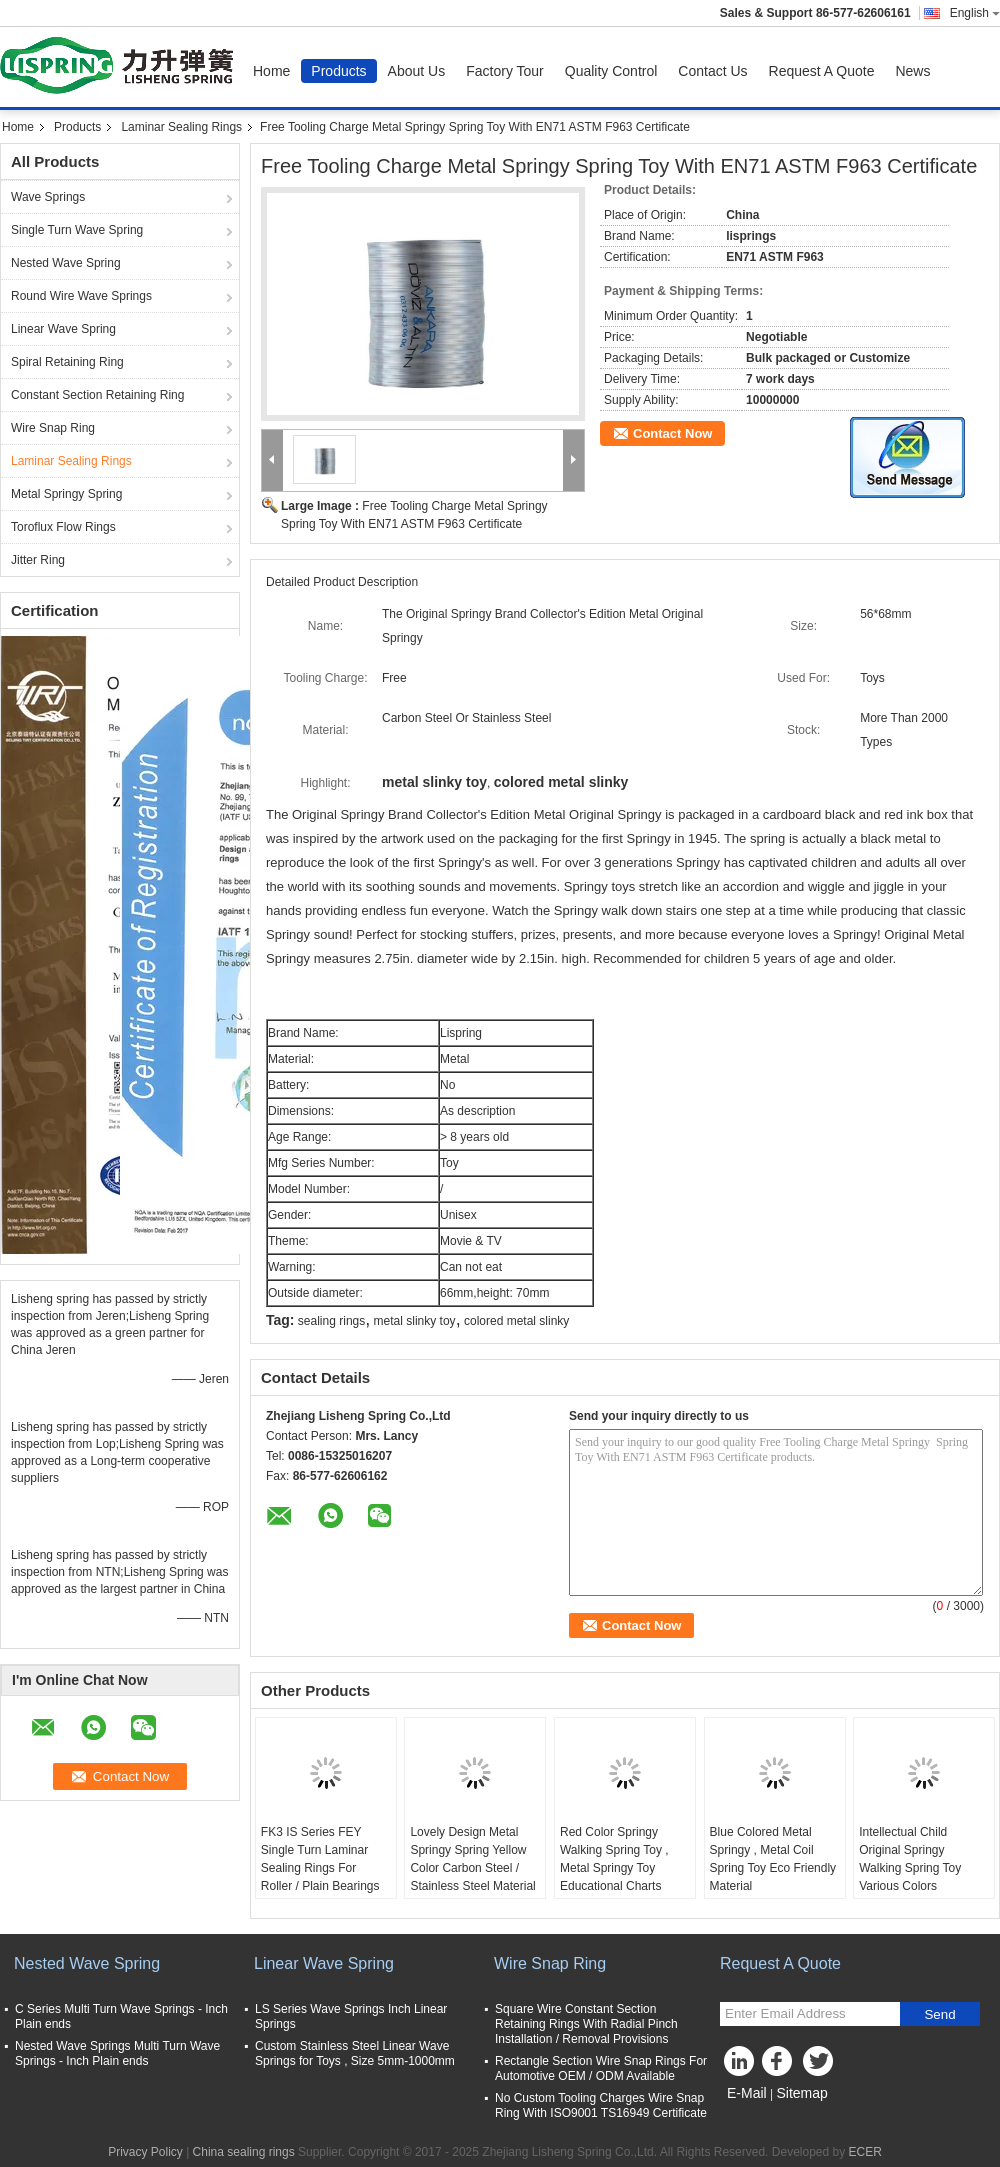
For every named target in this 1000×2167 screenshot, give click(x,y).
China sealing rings (244, 2152)
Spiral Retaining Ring (67, 362)
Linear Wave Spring (63, 329)
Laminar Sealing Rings (181, 127)
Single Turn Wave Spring (77, 230)
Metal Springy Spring (66, 494)
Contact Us (712, 71)
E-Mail (747, 2093)
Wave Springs (48, 197)
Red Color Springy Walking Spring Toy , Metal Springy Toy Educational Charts (614, 1859)
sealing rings (331, 1321)
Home (271, 71)
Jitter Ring (38, 560)
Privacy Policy (145, 2152)
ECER (865, 2152)
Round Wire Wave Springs (81, 296)
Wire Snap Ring (53, 428)
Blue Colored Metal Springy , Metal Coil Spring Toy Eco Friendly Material (773, 1859)
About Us (417, 71)
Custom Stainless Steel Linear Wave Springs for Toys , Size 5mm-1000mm (355, 2053)
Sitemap (801, 2093)
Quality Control (611, 71)
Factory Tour (505, 71)
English (975, 13)
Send (939, 2014)
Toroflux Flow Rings (63, 527)
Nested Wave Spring (66, 263)
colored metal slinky (516, 1321)
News (912, 71)
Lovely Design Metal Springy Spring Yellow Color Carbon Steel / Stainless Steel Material (472, 1859)
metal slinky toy (415, 1321)
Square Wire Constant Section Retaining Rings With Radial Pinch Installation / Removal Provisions (586, 2024)
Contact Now (672, 433)
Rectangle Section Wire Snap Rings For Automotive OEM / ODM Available (601, 2068)
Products (338, 71)
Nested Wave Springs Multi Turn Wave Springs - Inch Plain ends (117, 2053)
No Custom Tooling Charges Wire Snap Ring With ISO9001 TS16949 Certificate (601, 2105)
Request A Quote (822, 71)
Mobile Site (755, 2118)
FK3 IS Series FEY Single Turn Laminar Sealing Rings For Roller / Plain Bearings (320, 1859)
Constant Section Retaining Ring (97, 395)
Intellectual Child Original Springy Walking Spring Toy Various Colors (910, 1859)
